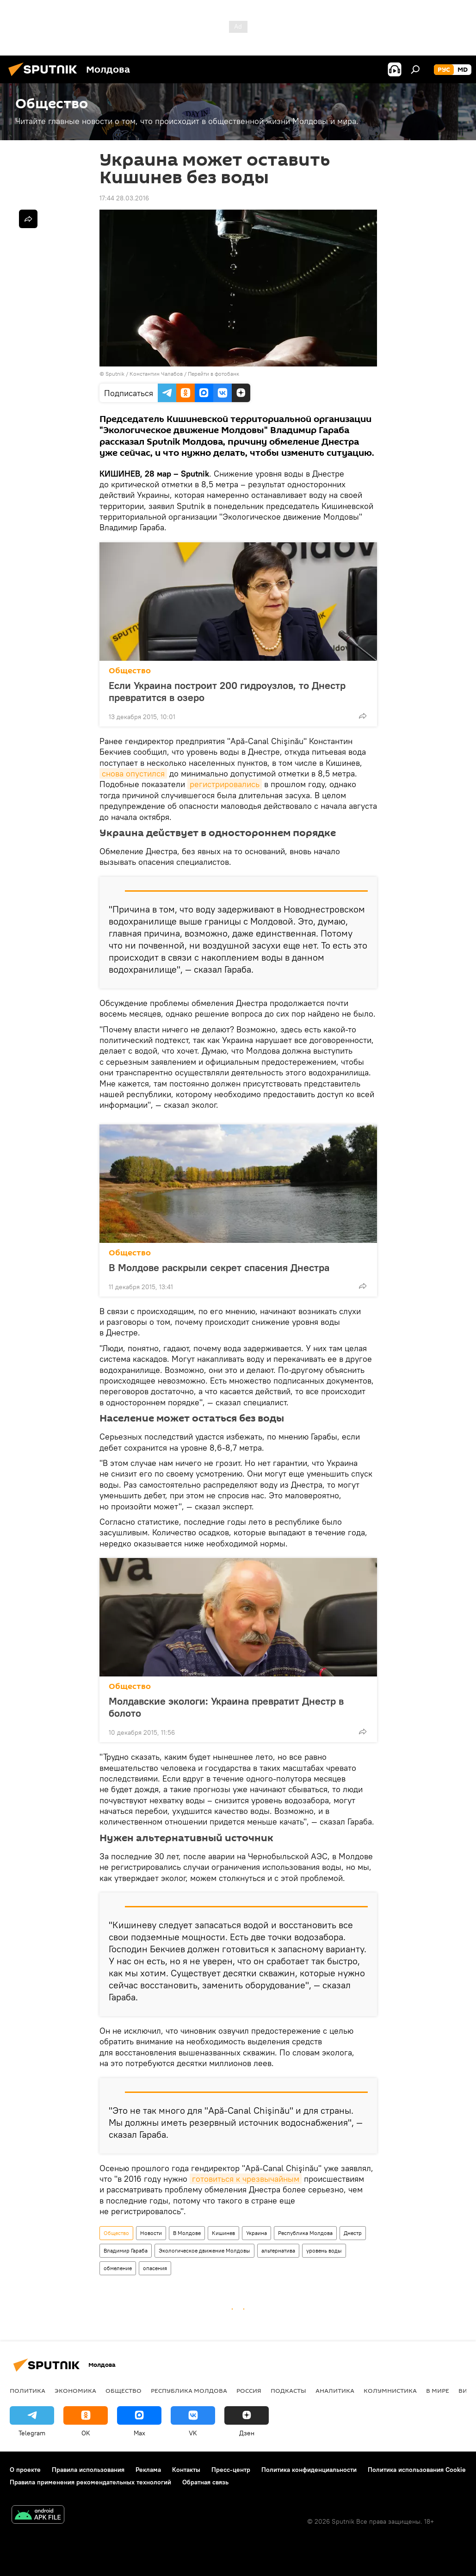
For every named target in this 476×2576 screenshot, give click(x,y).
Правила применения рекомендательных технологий (90, 2482)
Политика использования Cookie (417, 2469)
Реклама (148, 2469)
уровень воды (324, 2250)
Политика (27, 2390)
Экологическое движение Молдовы (204, 2250)
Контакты (186, 2469)
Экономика (75, 2390)
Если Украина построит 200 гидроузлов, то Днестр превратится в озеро (227, 691)
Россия (248, 2390)
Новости (151, 2232)
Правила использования (88, 2469)
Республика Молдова (305, 2232)
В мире (437, 2390)
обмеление (118, 2268)
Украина (256, 2232)
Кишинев (223, 2232)
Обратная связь (205, 2482)
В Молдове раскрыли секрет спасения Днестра (219, 1267)
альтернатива (278, 2250)
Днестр (353, 2232)
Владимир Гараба (126, 2250)
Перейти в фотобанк (213, 373)
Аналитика (334, 2390)
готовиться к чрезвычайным (245, 2178)
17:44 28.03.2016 (124, 198)
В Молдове (187, 2232)
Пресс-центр (230, 2469)
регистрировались (225, 784)
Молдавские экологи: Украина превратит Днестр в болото (226, 1707)
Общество (130, 671)
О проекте (25, 2469)
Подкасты (288, 2390)
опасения (155, 2268)
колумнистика (390, 2390)
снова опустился (133, 773)
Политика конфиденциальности (309, 2469)
